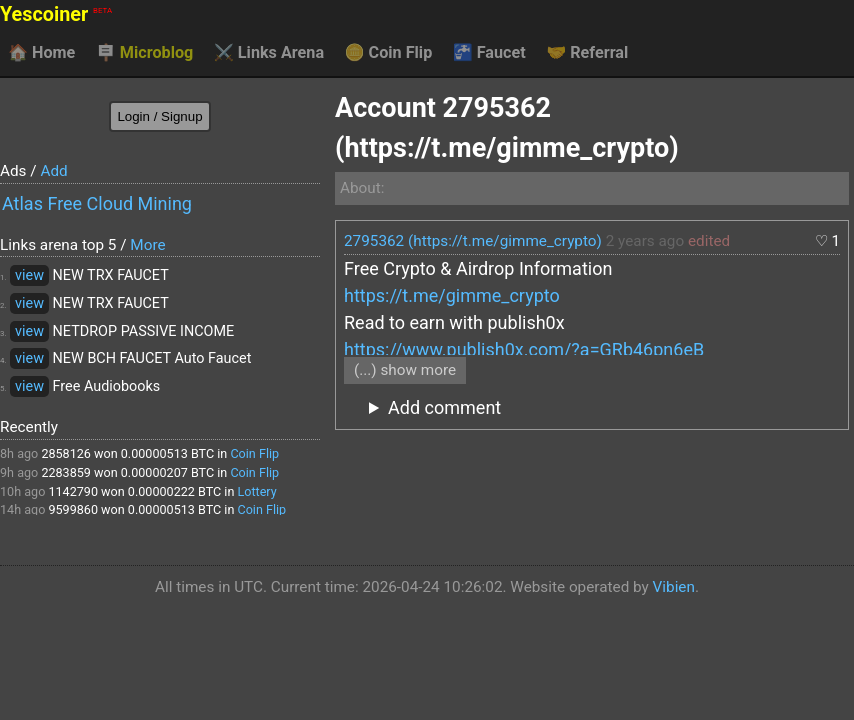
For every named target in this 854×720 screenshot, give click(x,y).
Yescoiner (56, 14)
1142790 (73, 491)
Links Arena (269, 53)
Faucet (489, 53)
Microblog (145, 53)
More (147, 245)
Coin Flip (389, 53)
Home (41, 53)
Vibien (674, 587)
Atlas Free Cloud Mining (97, 203)
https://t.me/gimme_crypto (452, 295)
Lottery (256, 491)
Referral (587, 53)
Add (53, 171)
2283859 (66, 472)
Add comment (444, 407)
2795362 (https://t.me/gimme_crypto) (473, 241)
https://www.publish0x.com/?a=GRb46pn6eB (524, 349)
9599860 (73, 509)
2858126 (66, 453)
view (29, 275)
